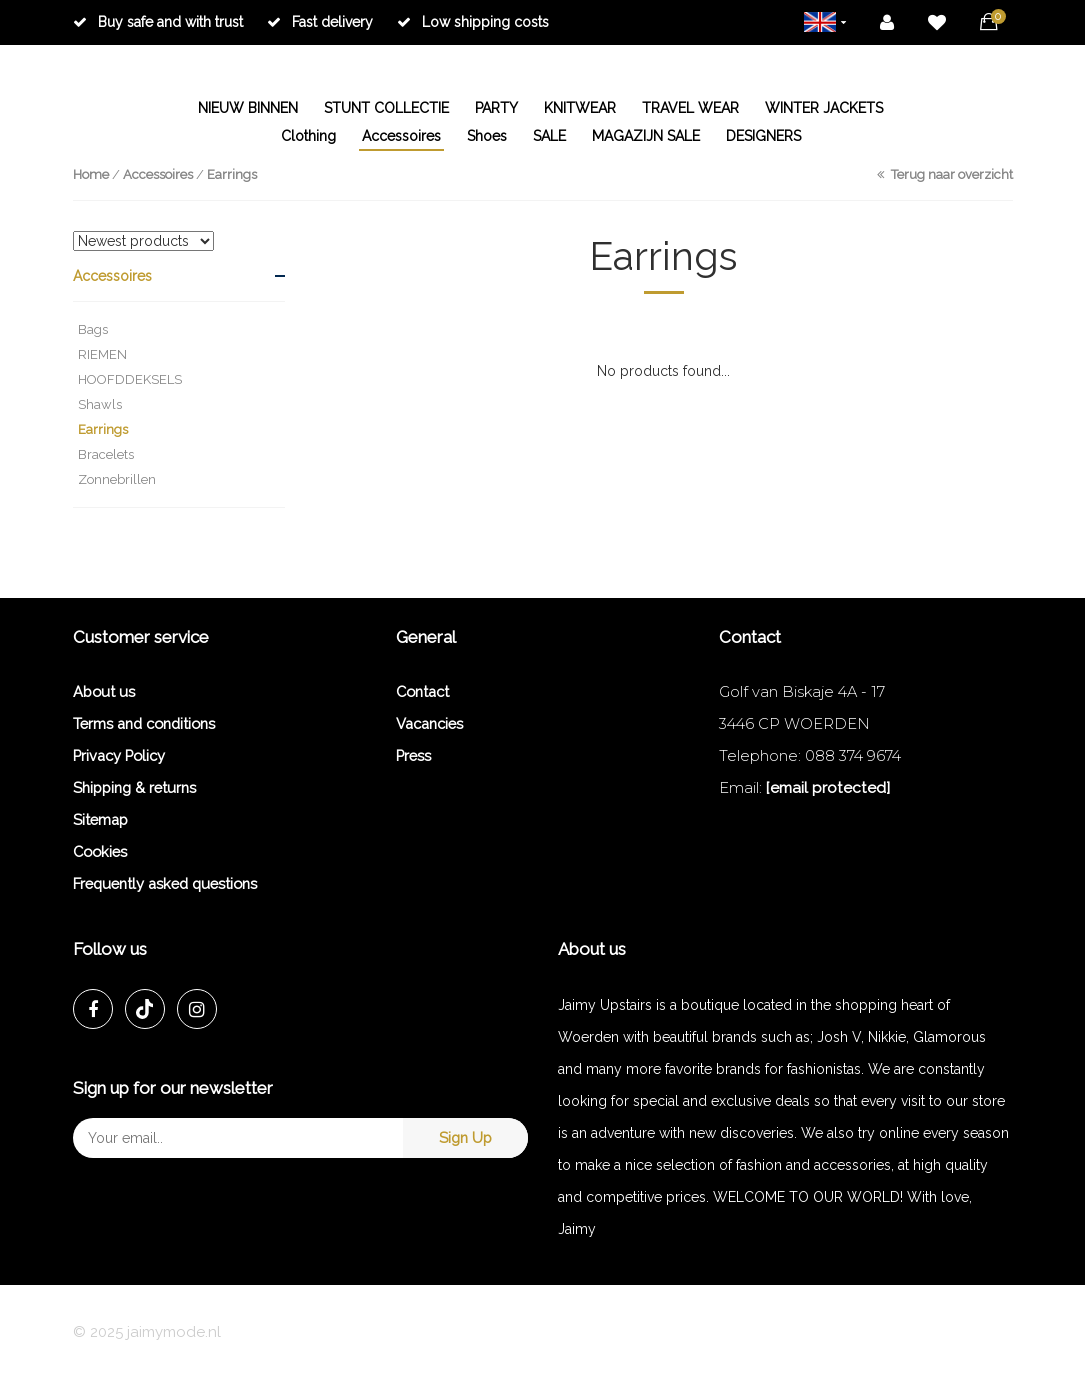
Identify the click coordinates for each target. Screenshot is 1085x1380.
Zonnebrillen (117, 479)
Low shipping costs (473, 22)
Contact (422, 691)
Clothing (308, 136)
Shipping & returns (134, 787)
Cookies (100, 851)
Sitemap (100, 819)
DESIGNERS (763, 136)
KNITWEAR (580, 108)
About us (104, 691)
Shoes (487, 136)
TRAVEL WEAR (690, 108)
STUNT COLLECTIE (386, 108)
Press (413, 755)
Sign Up (465, 1137)
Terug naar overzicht (945, 174)
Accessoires (401, 136)
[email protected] (828, 787)
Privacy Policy (119, 755)
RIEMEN (102, 354)
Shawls (100, 404)
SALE (549, 136)
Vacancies (429, 723)
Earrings (232, 174)
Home (91, 174)
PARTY (496, 108)
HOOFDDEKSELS (130, 379)
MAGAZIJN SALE (646, 136)
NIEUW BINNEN (248, 108)
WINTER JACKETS (824, 108)
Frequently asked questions (165, 883)
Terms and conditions (144, 723)
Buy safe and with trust (158, 22)
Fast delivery (320, 22)
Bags (93, 329)
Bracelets (106, 454)
